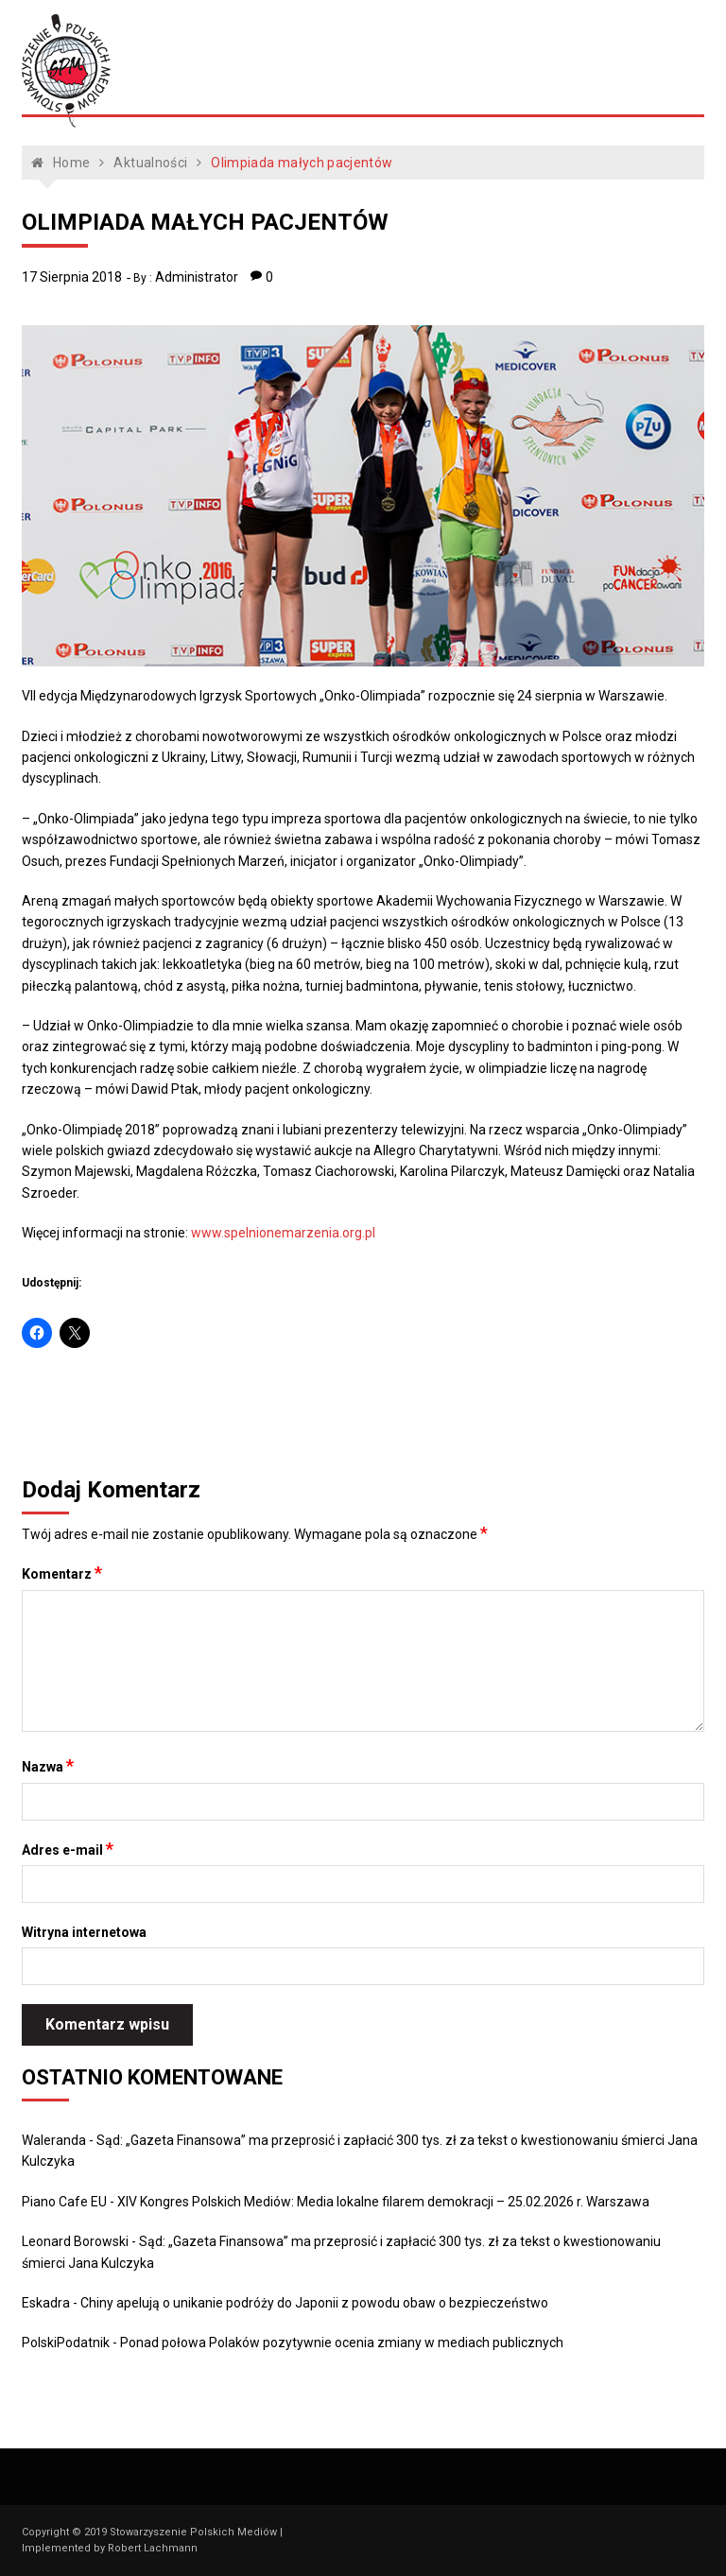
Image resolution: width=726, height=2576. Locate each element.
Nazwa (48, 1765)
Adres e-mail (67, 1849)
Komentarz (62, 1573)
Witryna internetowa (84, 1932)
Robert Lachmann (153, 2548)
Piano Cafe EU (64, 2201)
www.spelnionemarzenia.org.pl (283, 1232)
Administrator (196, 277)
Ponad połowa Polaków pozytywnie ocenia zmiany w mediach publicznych (341, 2342)
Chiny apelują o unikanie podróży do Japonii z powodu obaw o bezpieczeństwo (314, 2302)
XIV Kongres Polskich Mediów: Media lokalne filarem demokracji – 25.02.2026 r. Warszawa (383, 2201)
